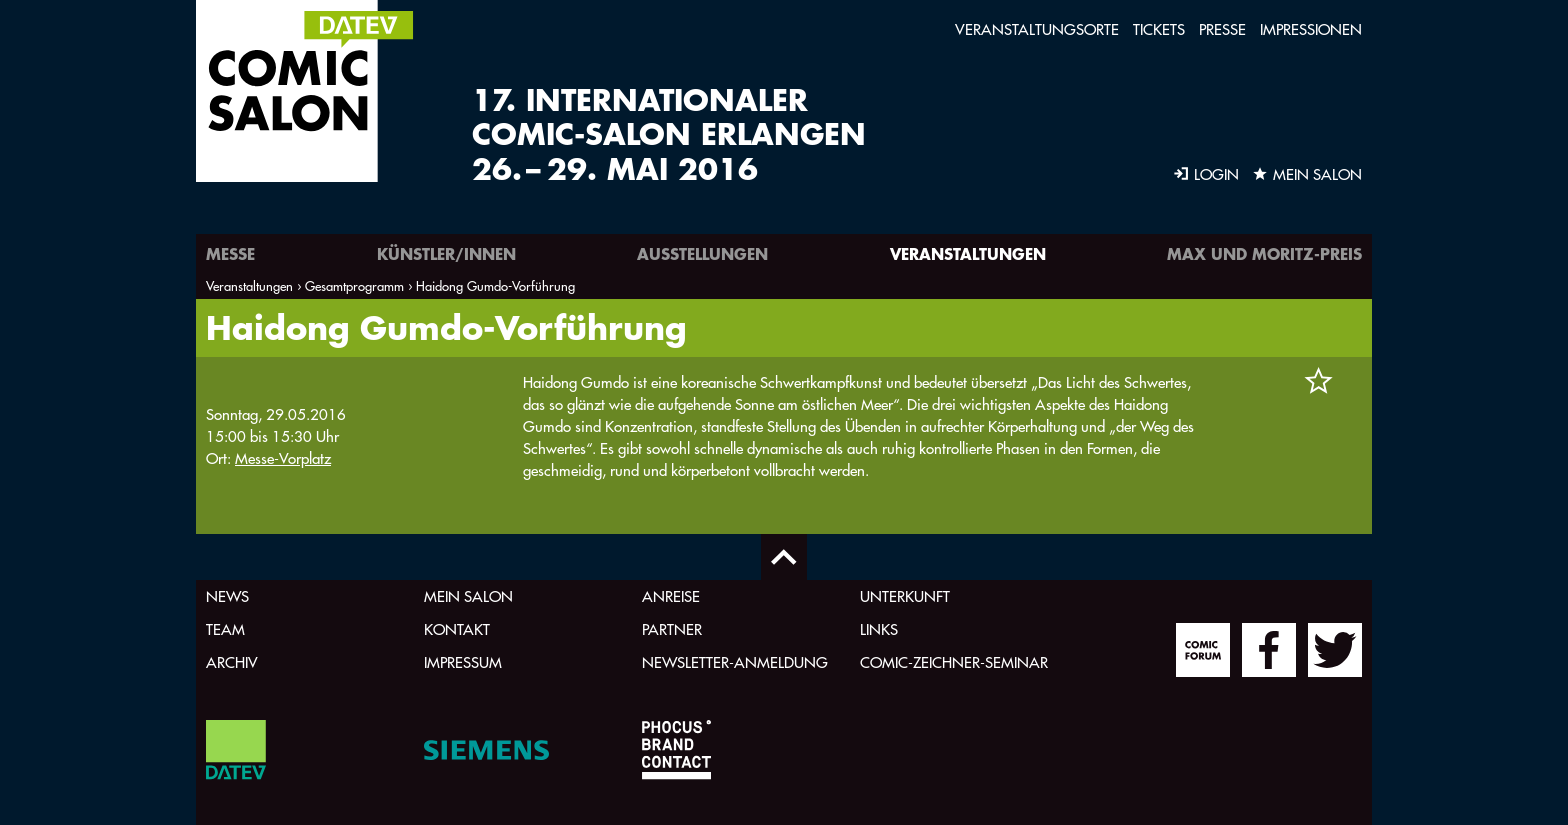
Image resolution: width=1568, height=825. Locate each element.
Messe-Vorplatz (283, 458)
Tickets (1159, 29)
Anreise (671, 596)
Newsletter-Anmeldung (735, 662)
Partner (672, 629)
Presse (1222, 29)
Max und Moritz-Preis (1264, 253)
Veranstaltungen (968, 253)
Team (225, 629)
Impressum (463, 662)
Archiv (232, 662)
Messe (230, 253)
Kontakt (457, 629)
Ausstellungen (702, 253)
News (227, 596)
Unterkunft (905, 596)
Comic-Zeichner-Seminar (954, 662)
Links (879, 629)
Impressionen (1311, 29)
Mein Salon (468, 596)
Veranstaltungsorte (1037, 29)
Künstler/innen (446, 253)
